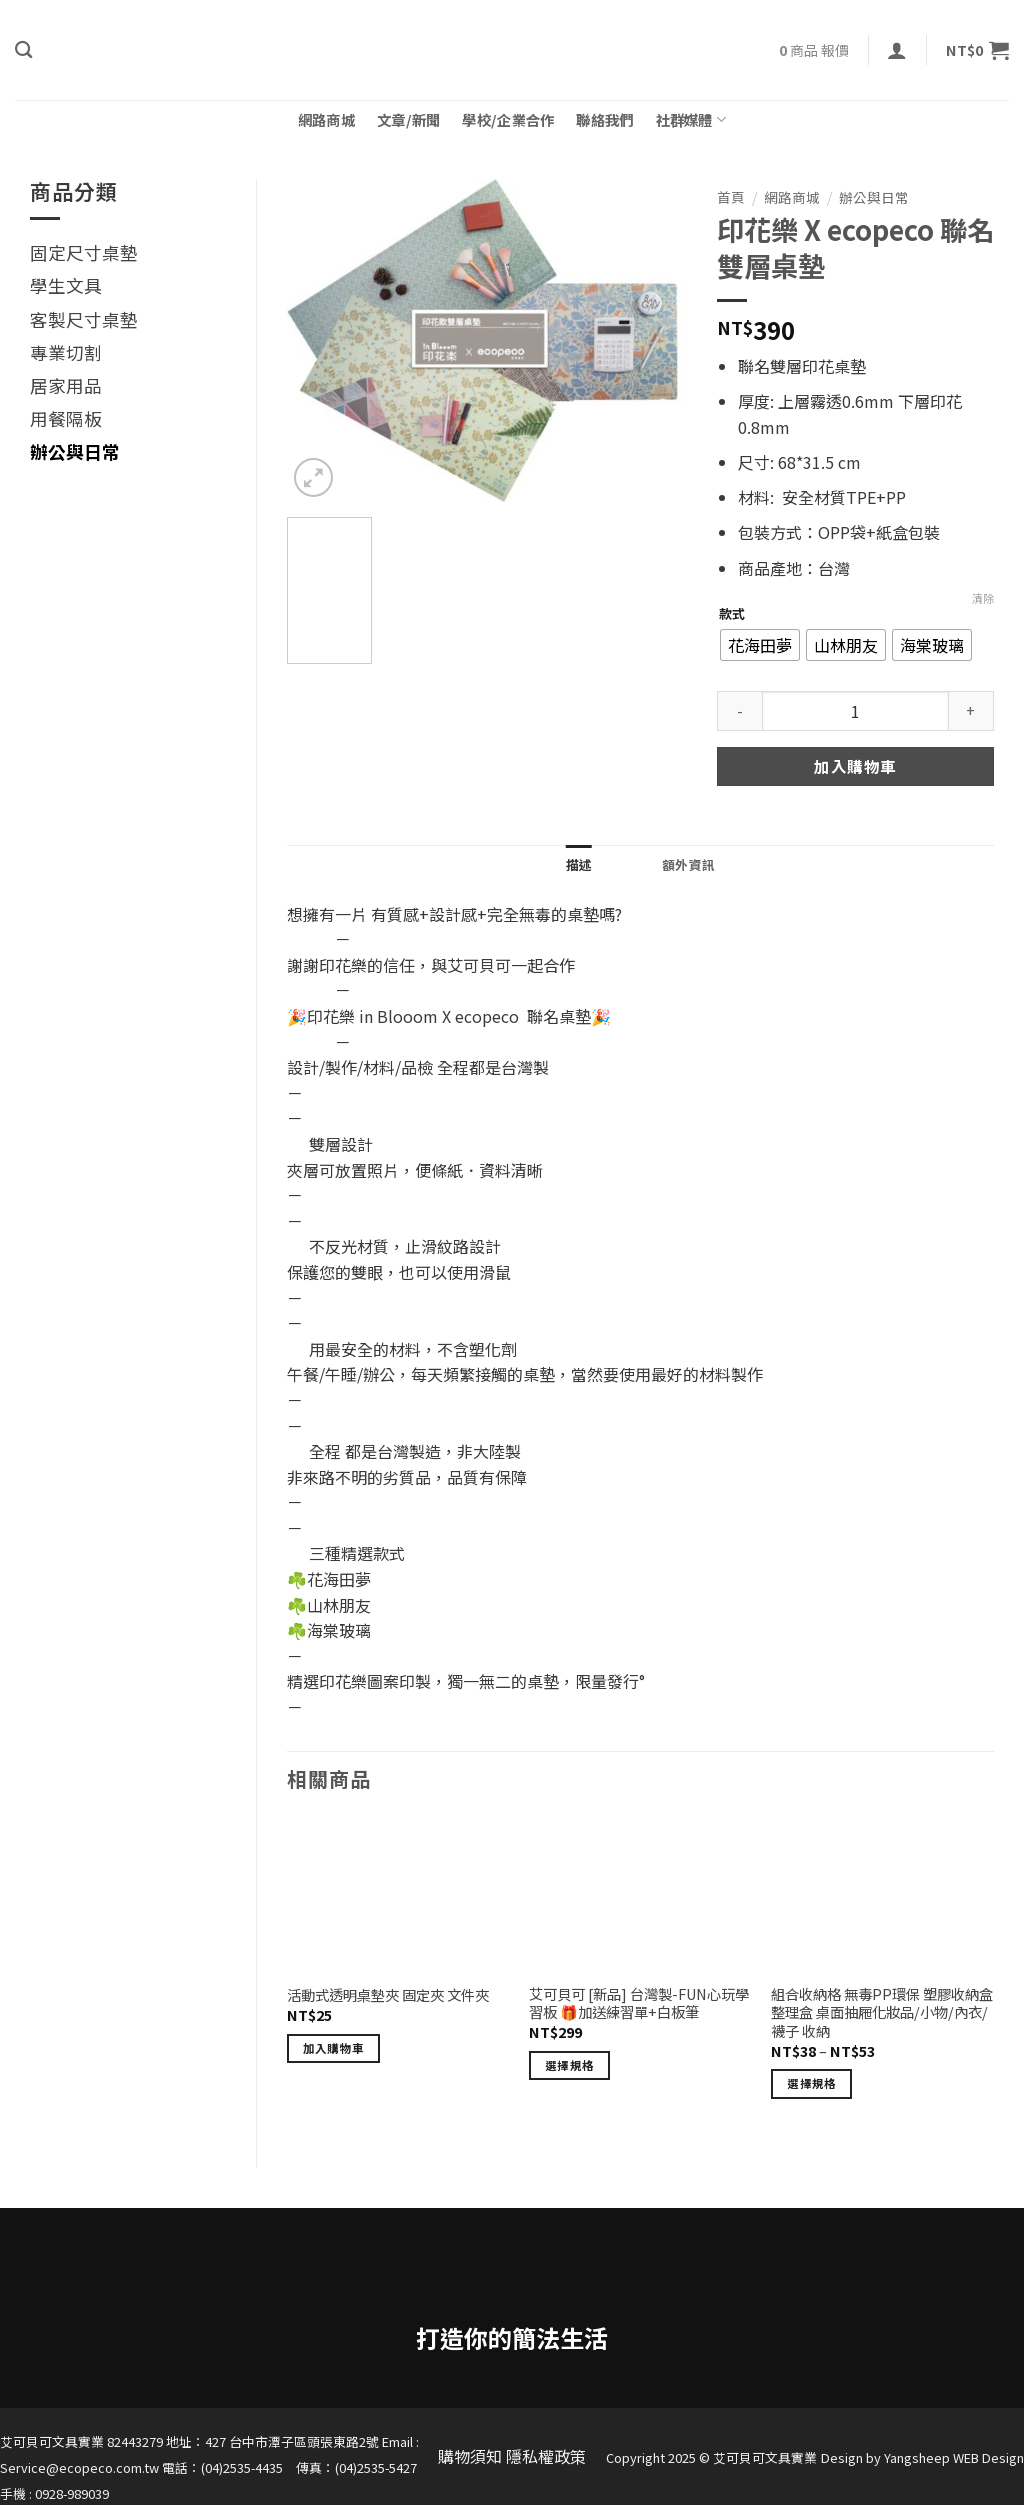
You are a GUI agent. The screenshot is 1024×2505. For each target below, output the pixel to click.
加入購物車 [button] (334, 2048)
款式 (732, 614)
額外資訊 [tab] (688, 864)
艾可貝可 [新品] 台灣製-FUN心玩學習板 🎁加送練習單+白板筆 (639, 2003)
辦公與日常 (75, 451)
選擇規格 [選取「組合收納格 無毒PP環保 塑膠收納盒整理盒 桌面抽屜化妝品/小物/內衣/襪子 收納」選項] (811, 2083)
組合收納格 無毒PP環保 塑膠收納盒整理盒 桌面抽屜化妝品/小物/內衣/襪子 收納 (882, 2013)
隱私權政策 (546, 2456)
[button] (897, 50)
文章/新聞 (408, 119)
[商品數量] (855, 711)
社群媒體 (691, 119)
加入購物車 (855, 766)
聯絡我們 (604, 119)
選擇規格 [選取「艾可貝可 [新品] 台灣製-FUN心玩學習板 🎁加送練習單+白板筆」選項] (569, 2065)
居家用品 (66, 385)
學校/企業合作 (508, 119)
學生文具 (66, 285)
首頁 (731, 197)
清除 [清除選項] (983, 598)
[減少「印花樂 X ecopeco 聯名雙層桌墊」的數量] (739, 711)
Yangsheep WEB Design (954, 2457)
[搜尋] (23, 50)
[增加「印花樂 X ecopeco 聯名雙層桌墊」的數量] (971, 711)
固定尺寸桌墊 (84, 252)
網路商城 (326, 119)
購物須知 (470, 2456)
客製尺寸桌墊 (84, 319)
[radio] (760, 645)
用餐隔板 (66, 418)
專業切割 (66, 352)
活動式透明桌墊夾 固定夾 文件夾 (388, 1995)
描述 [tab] (579, 864)
